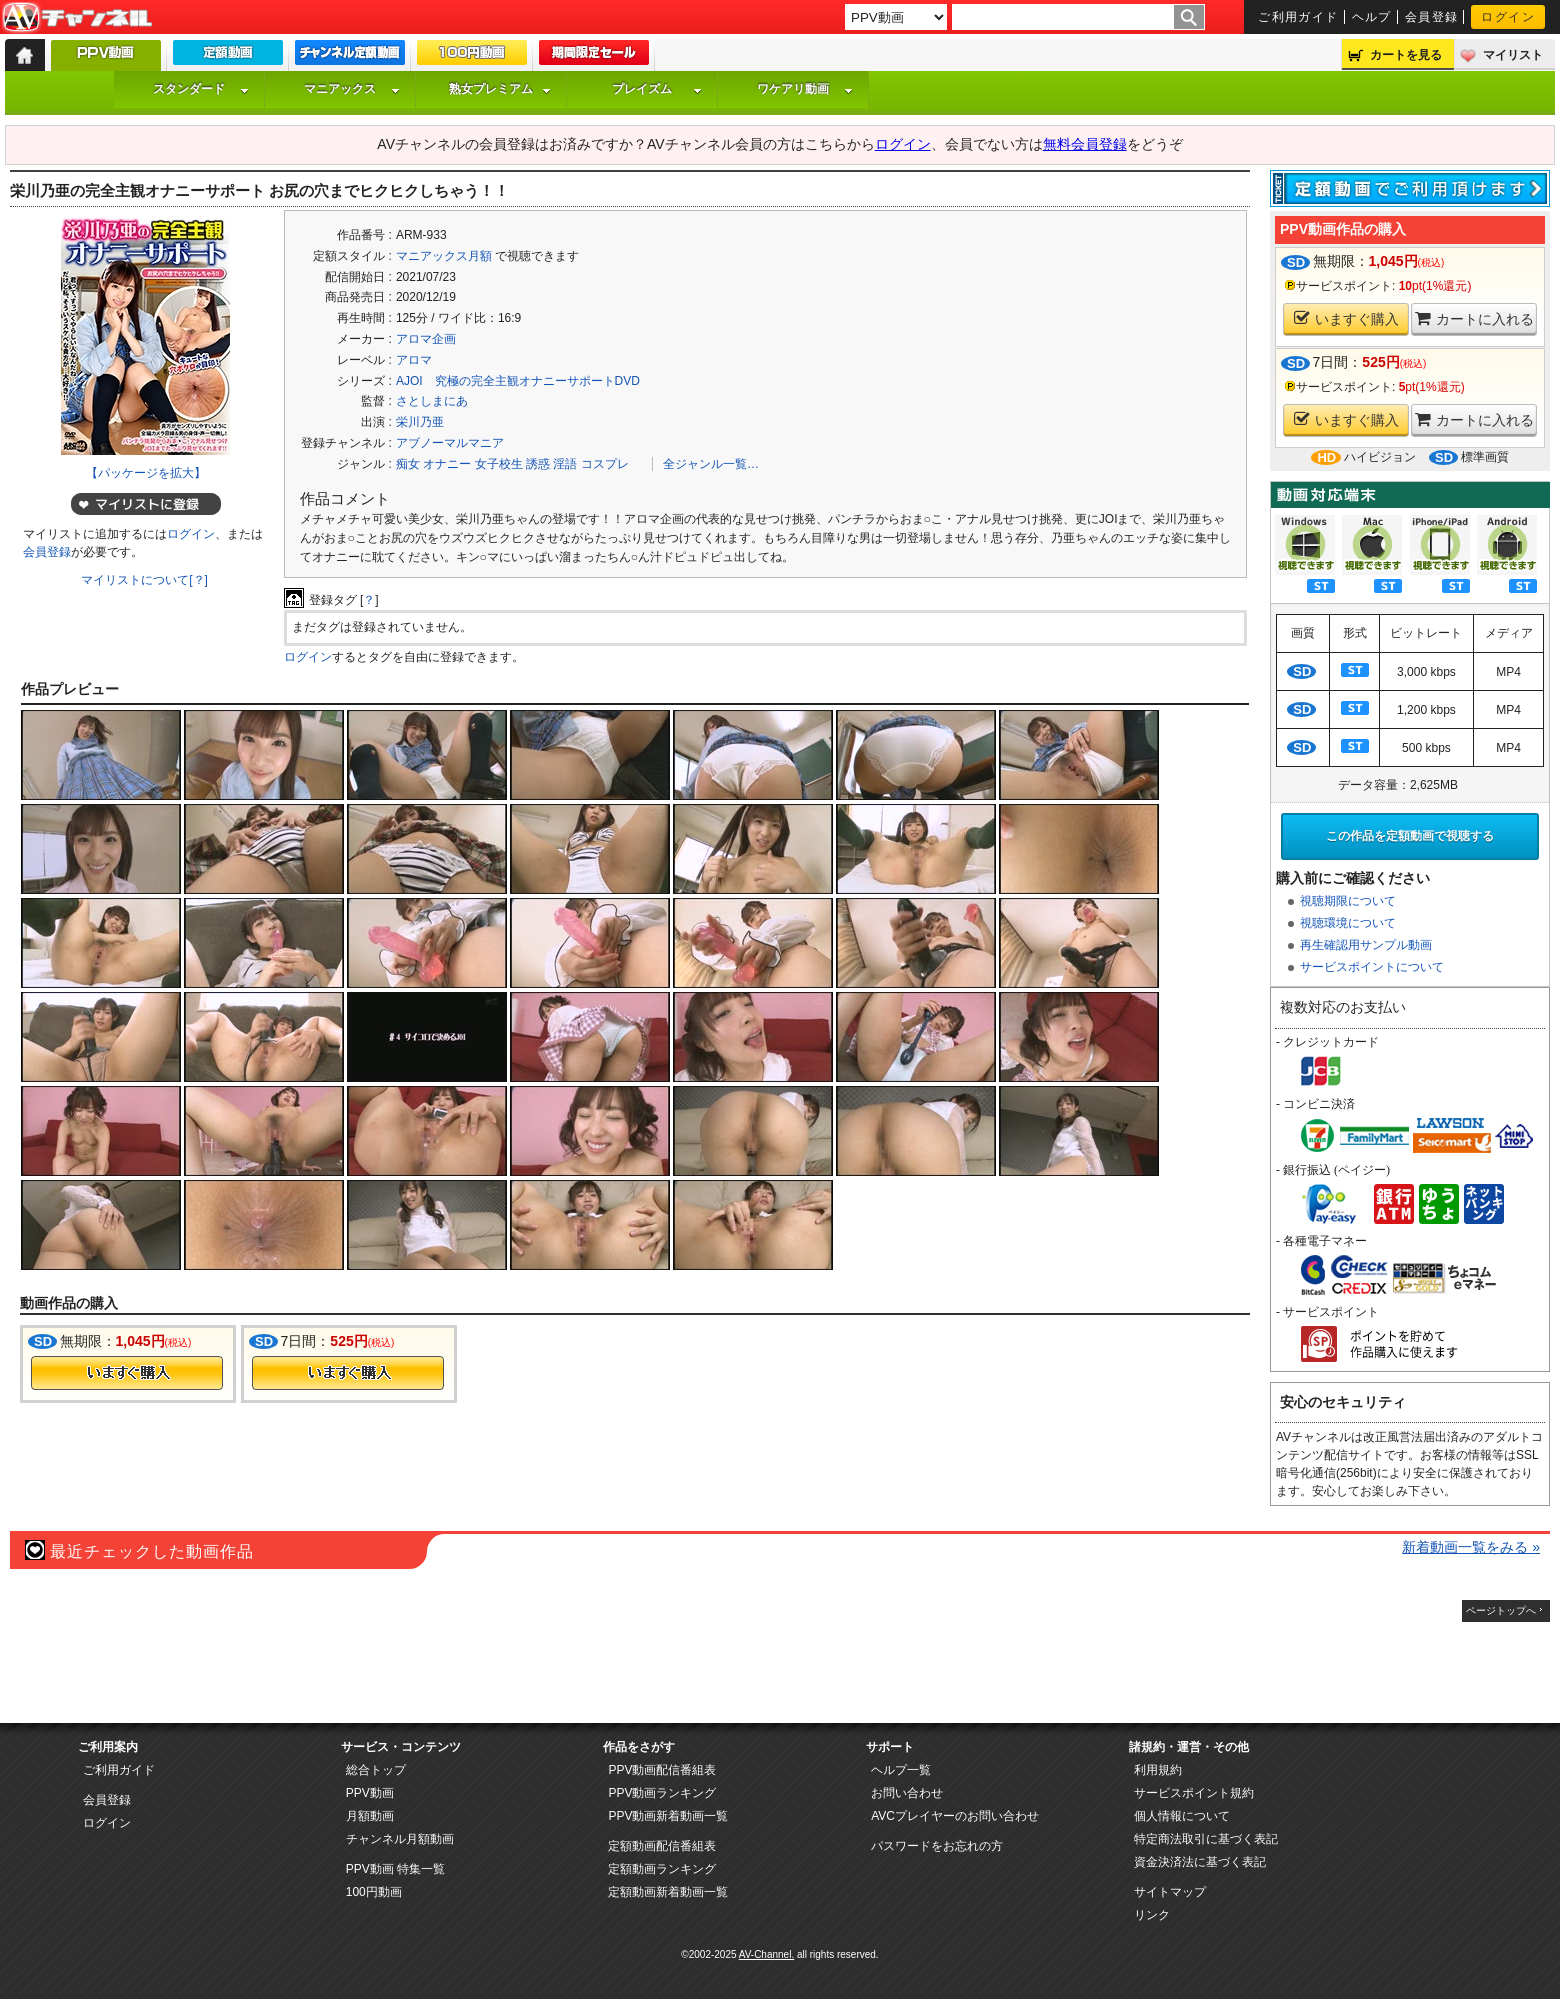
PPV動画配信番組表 (662, 1770)
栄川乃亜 (420, 422)
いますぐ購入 (1346, 318)
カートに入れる (1474, 318)
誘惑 (538, 464)
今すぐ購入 (127, 1373)
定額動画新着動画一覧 (668, 1892)
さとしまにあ (432, 401)
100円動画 (374, 1892)
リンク (1152, 1915)
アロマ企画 (426, 339)
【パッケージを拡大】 (146, 473)
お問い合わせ (907, 1793)
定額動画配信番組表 (662, 1846)
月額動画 (370, 1816)
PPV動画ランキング (662, 1793)
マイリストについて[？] (144, 580)
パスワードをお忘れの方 (937, 1846)
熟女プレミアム (500, 89)
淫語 (565, 464)
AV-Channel (77, 18)
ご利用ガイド (1298, 17)
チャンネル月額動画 (400, 1839)
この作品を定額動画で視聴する (1410, 836)
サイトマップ (1170, 1892)
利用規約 (1158, 1770)
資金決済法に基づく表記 (1200, 1862)
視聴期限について (1348, 901)
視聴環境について (1348, 923)
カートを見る (1406, 55)
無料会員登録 (1085, 144)
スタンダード (201, 89)
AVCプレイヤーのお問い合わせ (955, 1816)
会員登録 (1432, 17)
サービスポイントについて (1372, 967)
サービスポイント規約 (1194, 1793)
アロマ (414, 360)
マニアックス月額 (444, 256)
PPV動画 (370, 1793)
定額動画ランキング (662, 1869)
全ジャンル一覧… (711, 464)
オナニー (447, 464)
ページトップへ (1501, 1610)
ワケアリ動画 (805, 89)
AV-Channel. (766, 1954)
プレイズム (657, 89)
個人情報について (1182, 1816)
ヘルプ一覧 (901, 1770)
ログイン (1508, 17)
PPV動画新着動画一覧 (668, 1816)
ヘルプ (1372, 17)
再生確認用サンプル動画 (1366, 945)
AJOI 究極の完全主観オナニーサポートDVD (518, 381)
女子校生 (499, 464)
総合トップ (376, 1770)
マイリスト (1513, 55)
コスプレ (605, 464)
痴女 (408, 464)
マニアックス (352, 89)
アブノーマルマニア (450, 443)
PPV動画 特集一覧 (395, 1869)
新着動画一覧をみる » (1471, 1547)
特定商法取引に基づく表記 (1206, 1839)
